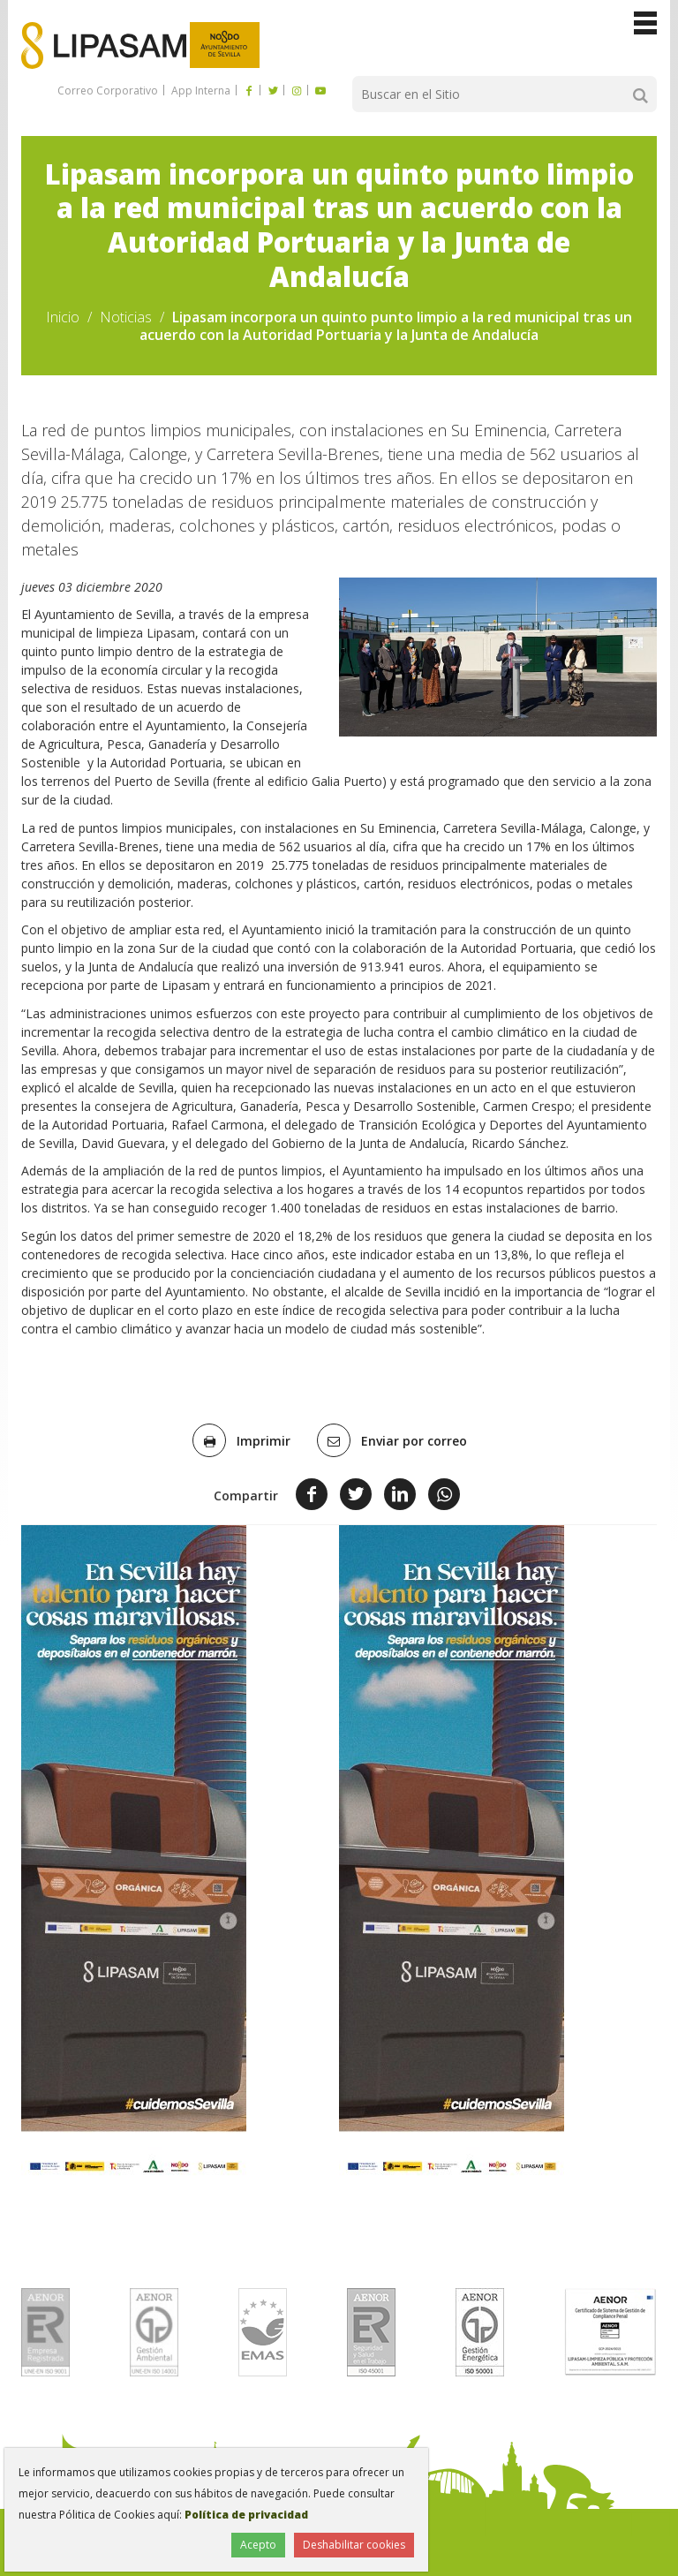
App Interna (199, 90)
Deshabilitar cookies (354, 2544)
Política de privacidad (246, 2514)
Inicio (62, 317)
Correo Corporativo (107, 90)
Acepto (258, 2544)
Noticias (126, 317)
